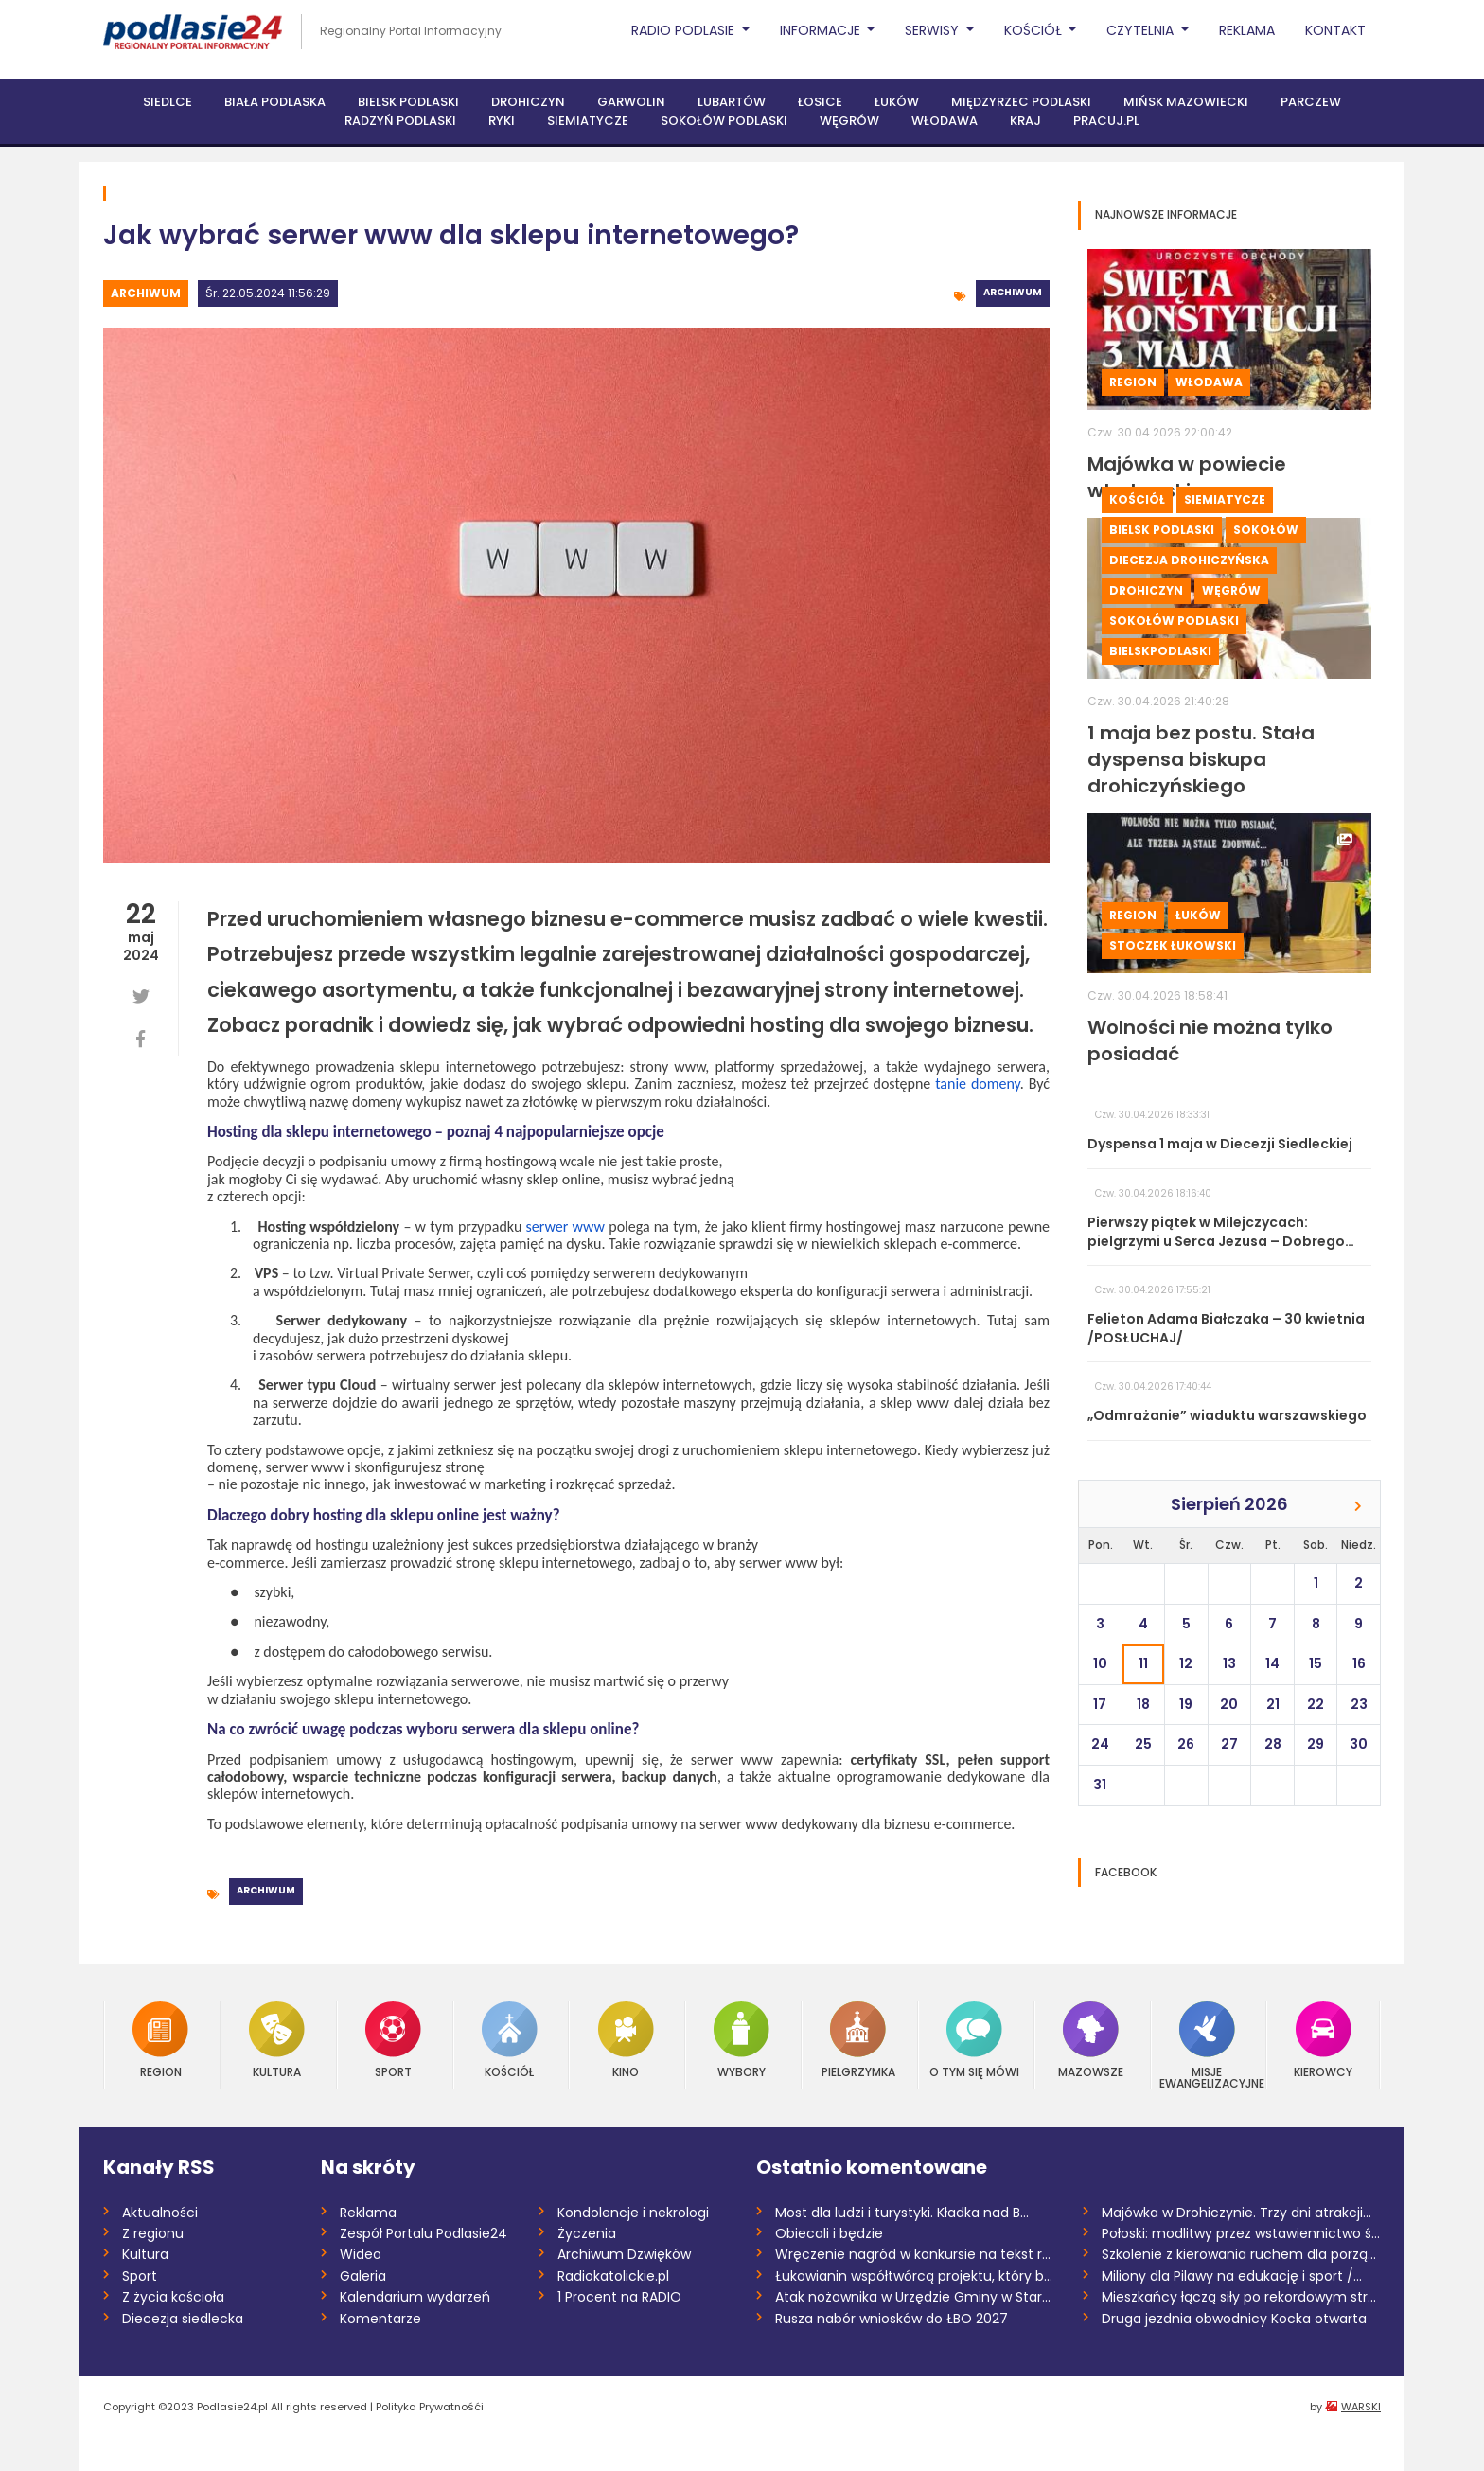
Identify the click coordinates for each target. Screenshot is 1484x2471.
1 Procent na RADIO (619, 2296)
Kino (626, 2039)
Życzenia (586, 2233)
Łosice (820, 102)
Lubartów (732, 102)
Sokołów (1265, 530)
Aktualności (160, 2212)
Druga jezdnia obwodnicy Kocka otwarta (1234, 2318)
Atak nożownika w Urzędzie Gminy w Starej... (914, 2296)
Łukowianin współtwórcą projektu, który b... (913, 2276)
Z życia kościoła (173, 2296)
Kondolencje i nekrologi (633, 2212)
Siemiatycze (587, 121)
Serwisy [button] (934, 30)
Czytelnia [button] (1141, 30)
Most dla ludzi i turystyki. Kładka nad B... (902, 2212)
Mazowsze (1090, 2039)
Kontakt (1335, 30)
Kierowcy (1323, 2039)
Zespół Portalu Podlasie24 (423, 2233)
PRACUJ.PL (1106, 121)
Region (1133, 382)
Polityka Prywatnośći (430, 2406)
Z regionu (153, 2233)
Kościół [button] (1035, 30)
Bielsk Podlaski (408, 102)
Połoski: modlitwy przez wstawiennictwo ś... (1241, 2233)
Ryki (501, 121)
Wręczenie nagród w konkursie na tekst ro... (914, 2254)
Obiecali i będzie (829, 2233)
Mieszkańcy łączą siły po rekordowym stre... (1241, 2296)
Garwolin (631, 102)
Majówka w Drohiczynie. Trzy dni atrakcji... (1236, 2212)
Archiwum (146, 293)
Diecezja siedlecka (182, 2318)
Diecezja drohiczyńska (1189, 560)
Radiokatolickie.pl (613, 2276)
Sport (393, 2039)
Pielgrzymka (858, 2039)
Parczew (1311, 102)
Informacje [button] (822, 30)
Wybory (741, 2039)
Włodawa (944, 121)
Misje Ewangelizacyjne (1207, 2045)
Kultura (277, 2039)
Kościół (1137, 499)
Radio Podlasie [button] (684, 30)
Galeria (363, 2276)
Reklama (1247, 30)
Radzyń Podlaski (400, 121)
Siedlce (167, 102)
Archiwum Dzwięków (624, 2254)
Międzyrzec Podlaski (1021, 102)
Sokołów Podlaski (724, 121)
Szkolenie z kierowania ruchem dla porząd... (1241, 2254)
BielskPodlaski (1160, 651)
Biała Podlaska (275, 102)
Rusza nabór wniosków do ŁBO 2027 (891, 2318)
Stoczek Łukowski (1172, 945)
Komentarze (380, 2318)
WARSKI (1361, 2406)
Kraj (1025, 121)
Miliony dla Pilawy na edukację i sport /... (1232, 2276)
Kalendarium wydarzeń (415, 2296)
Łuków (896, 102)
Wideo (360, 2254)
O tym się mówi (974, 2039)
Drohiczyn (528, 102)
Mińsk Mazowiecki (1185, 102)
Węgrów (849, 121)
